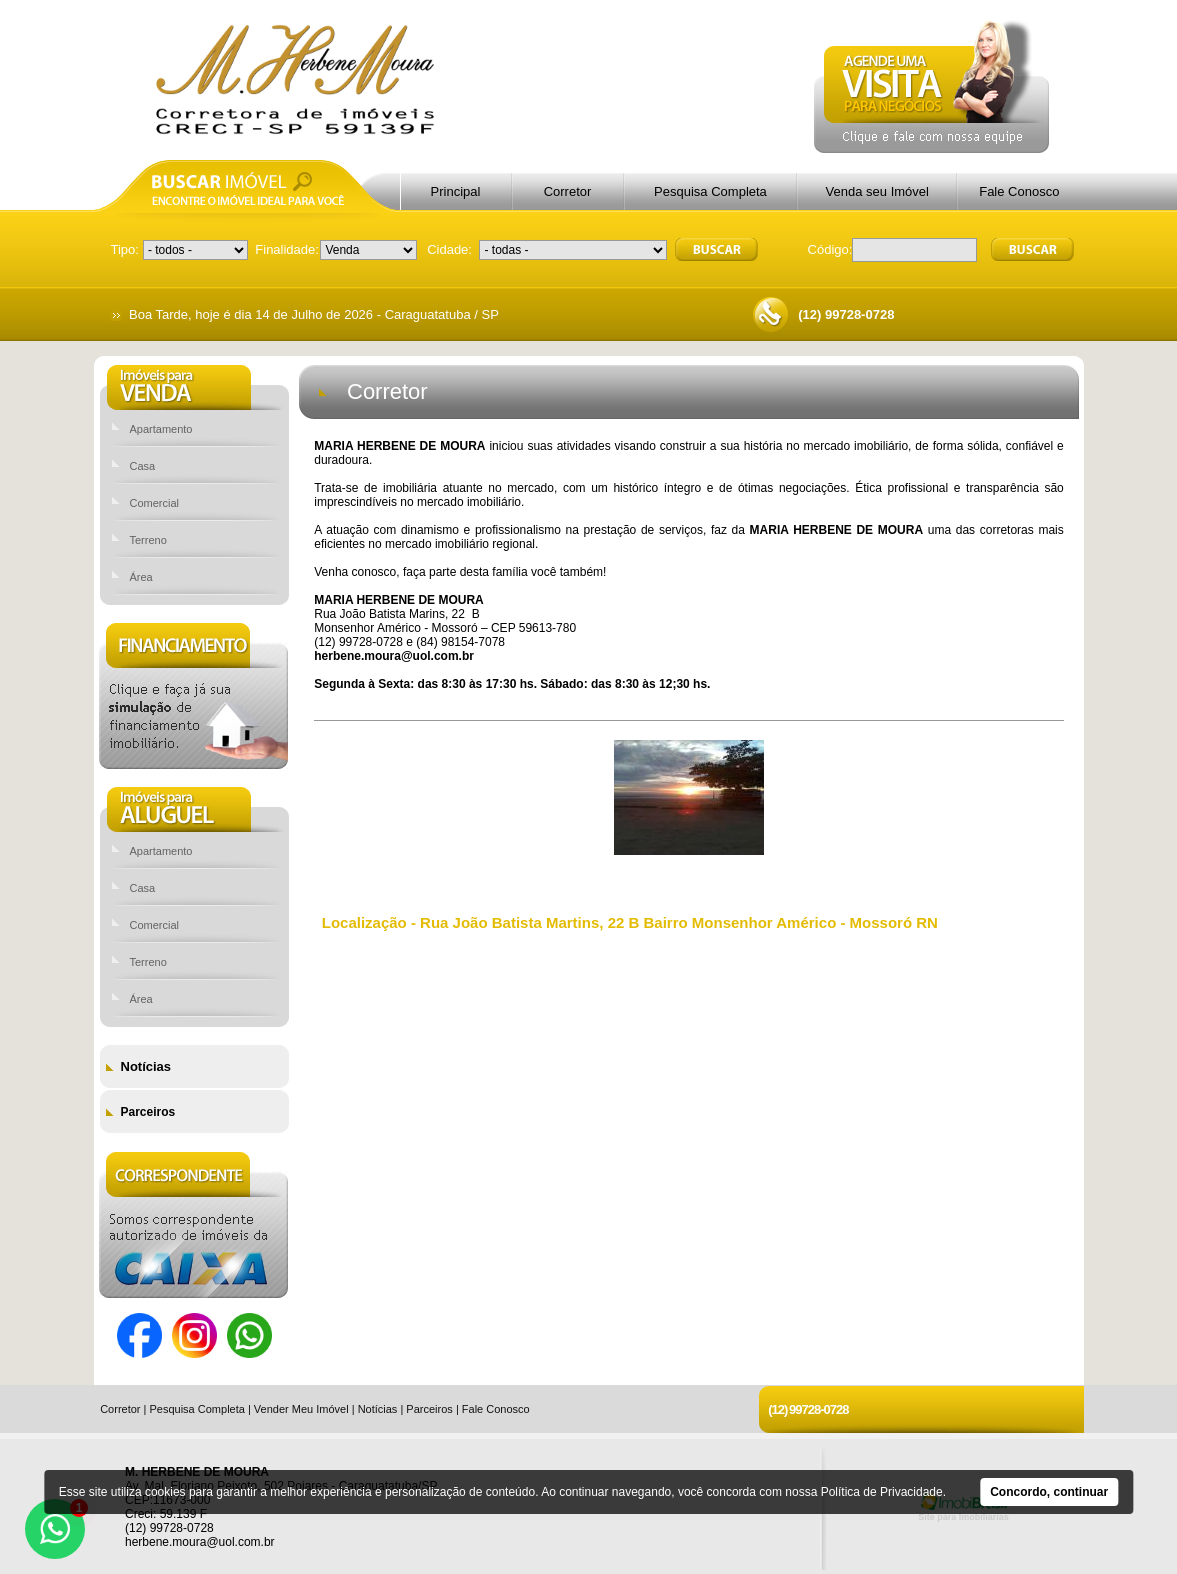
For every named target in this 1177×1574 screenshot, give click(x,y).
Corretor (568, 191)
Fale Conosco (1019, 191)
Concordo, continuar (1049, 1492)
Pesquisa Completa (710, 191)
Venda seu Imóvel (877, 191)
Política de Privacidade (882, 1492)
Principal (456, 191)
